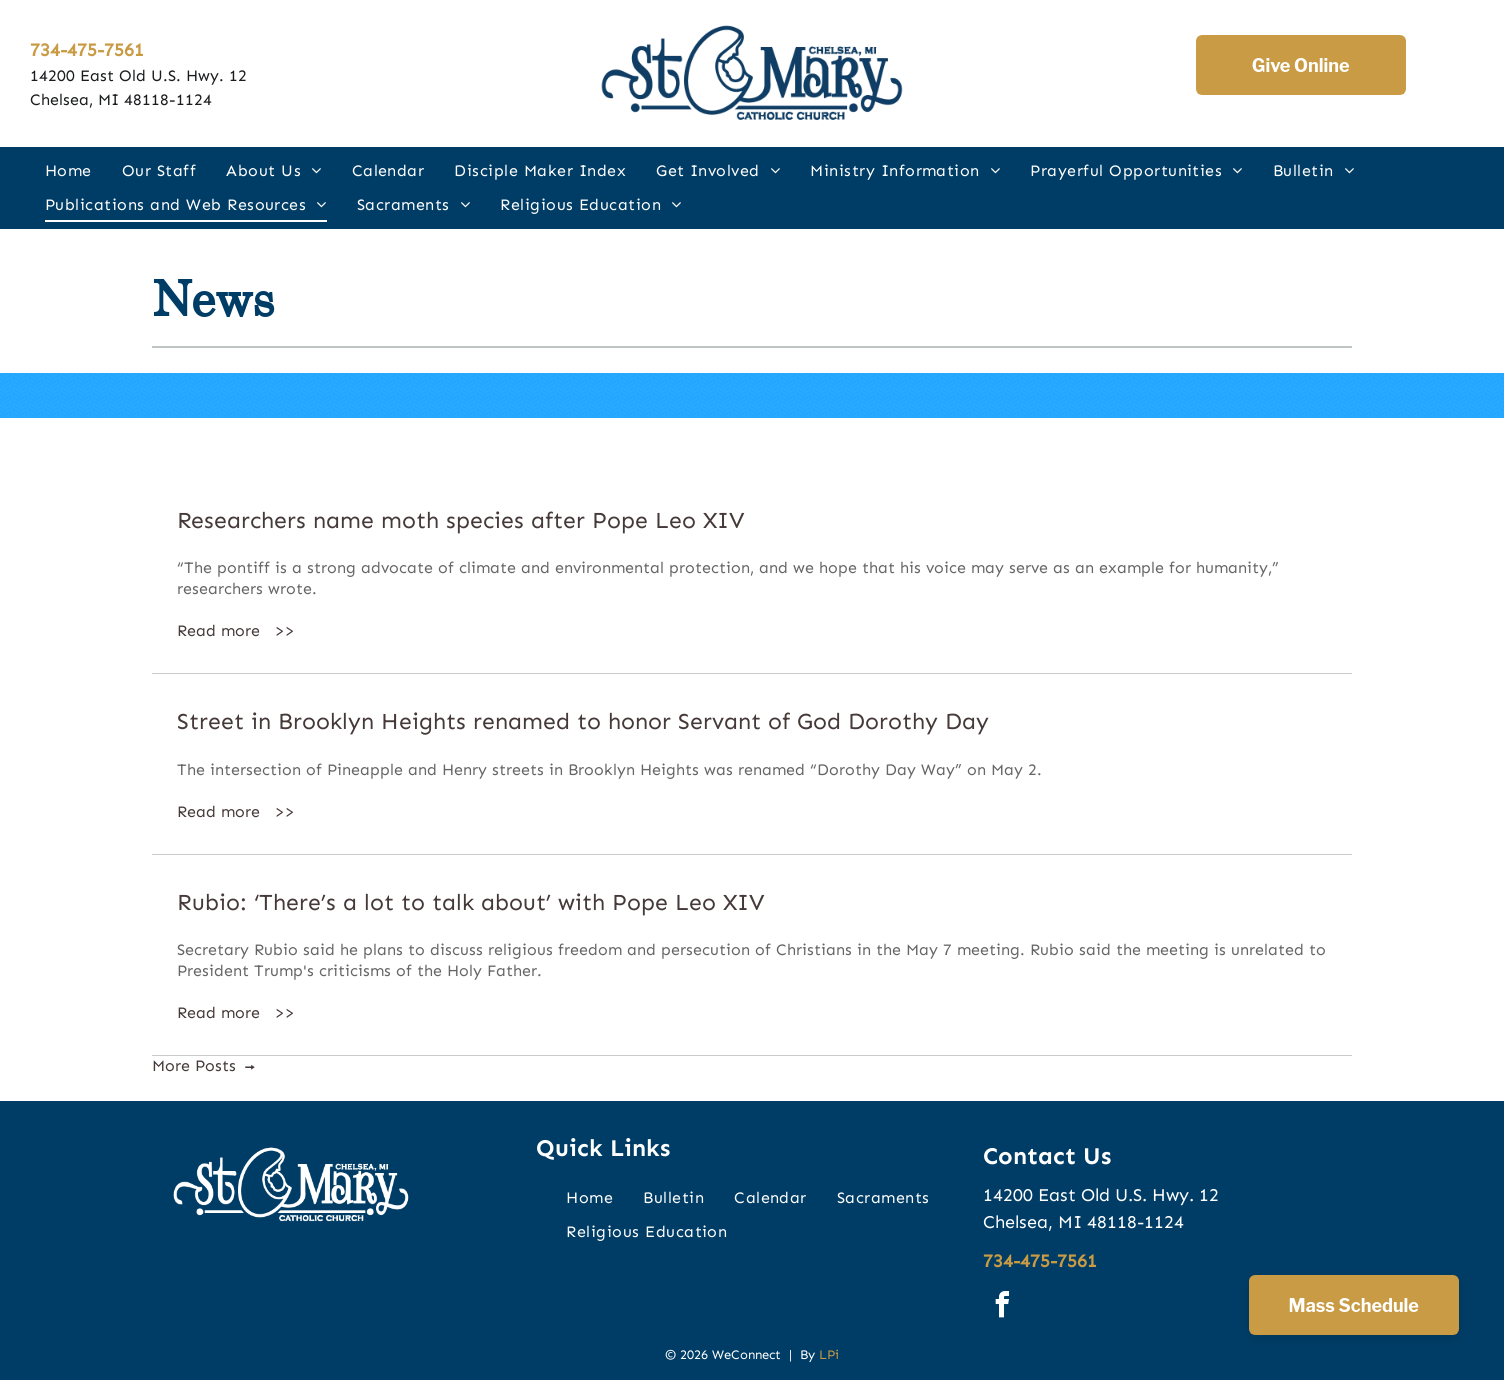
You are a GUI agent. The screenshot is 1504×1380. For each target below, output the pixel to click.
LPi (829, 1354)
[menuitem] (68, 170)
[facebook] (1003, 1307)
